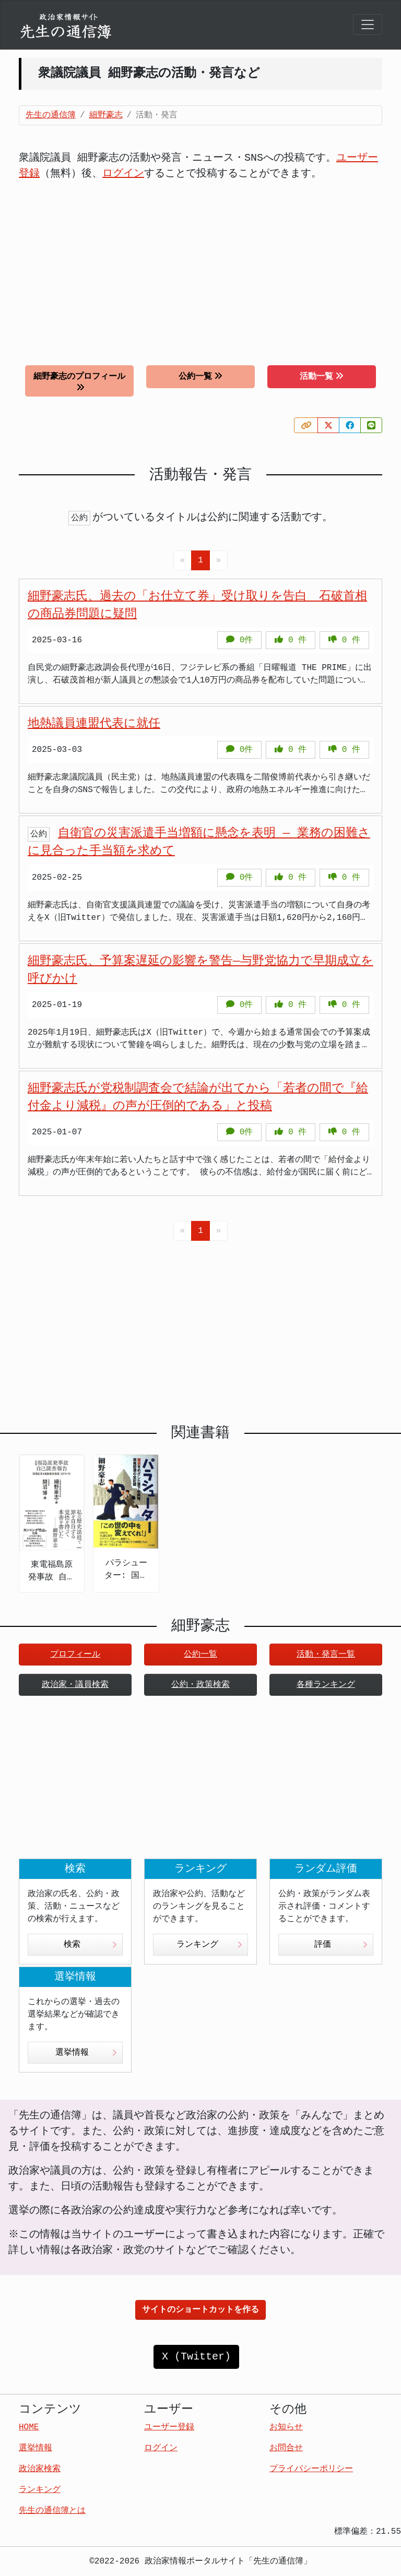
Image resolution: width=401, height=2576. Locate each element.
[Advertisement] (200, 265)
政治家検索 (40, 2469)
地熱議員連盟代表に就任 (94, 723)
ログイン (123, 173)
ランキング (209, 1944)
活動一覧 (322, 376)
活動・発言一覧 (326, 1654)
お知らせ (286, 2427)
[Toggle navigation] (367, 24)
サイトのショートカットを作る (200, 2310)
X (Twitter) (196, 2357)
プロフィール (75, 1654)
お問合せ (286, 2448)
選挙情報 (86, 2052)
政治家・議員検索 (75, 1685)
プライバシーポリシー (311, 2469)
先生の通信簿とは (52, 2510)
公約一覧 (200, 376)
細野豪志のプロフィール (79, 381)
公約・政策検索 (200, 1685)
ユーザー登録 (169, 2427)
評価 (341, 1944)
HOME (29, 2427)
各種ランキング (326, 1685)
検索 (90, 1944)
